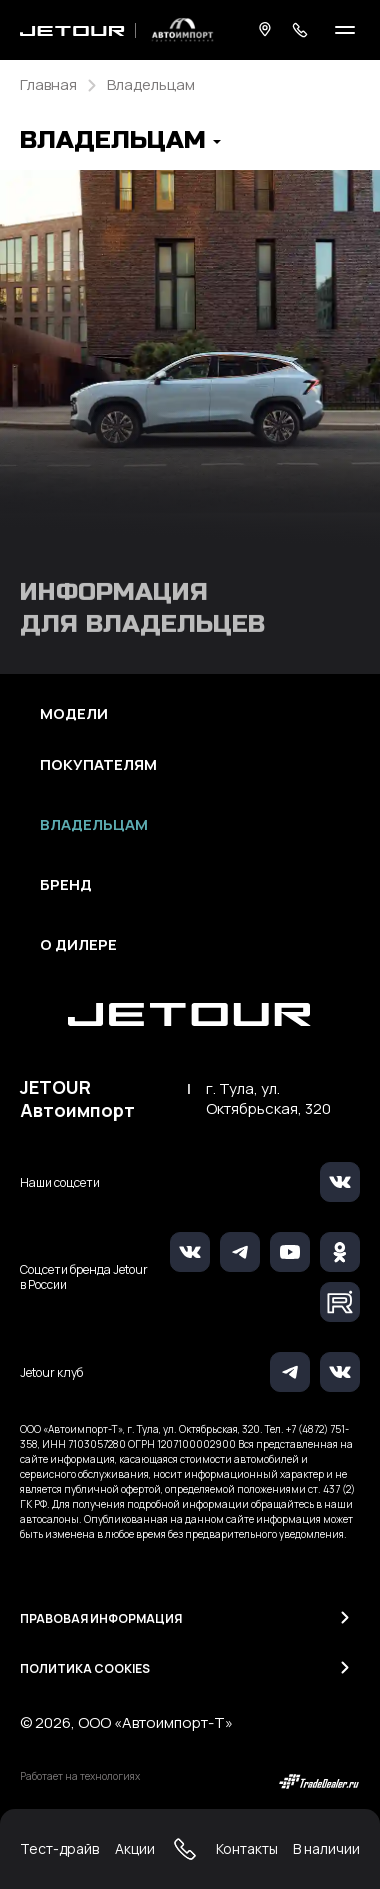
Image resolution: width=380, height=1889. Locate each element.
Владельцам (94, 825)
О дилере (78, 945)
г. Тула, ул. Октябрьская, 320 (268, 1099)
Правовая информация (101, 1618)
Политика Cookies (85, 1668)
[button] (120, 142)
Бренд (66, 885)
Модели (74, 714)
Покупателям (98, 765)
